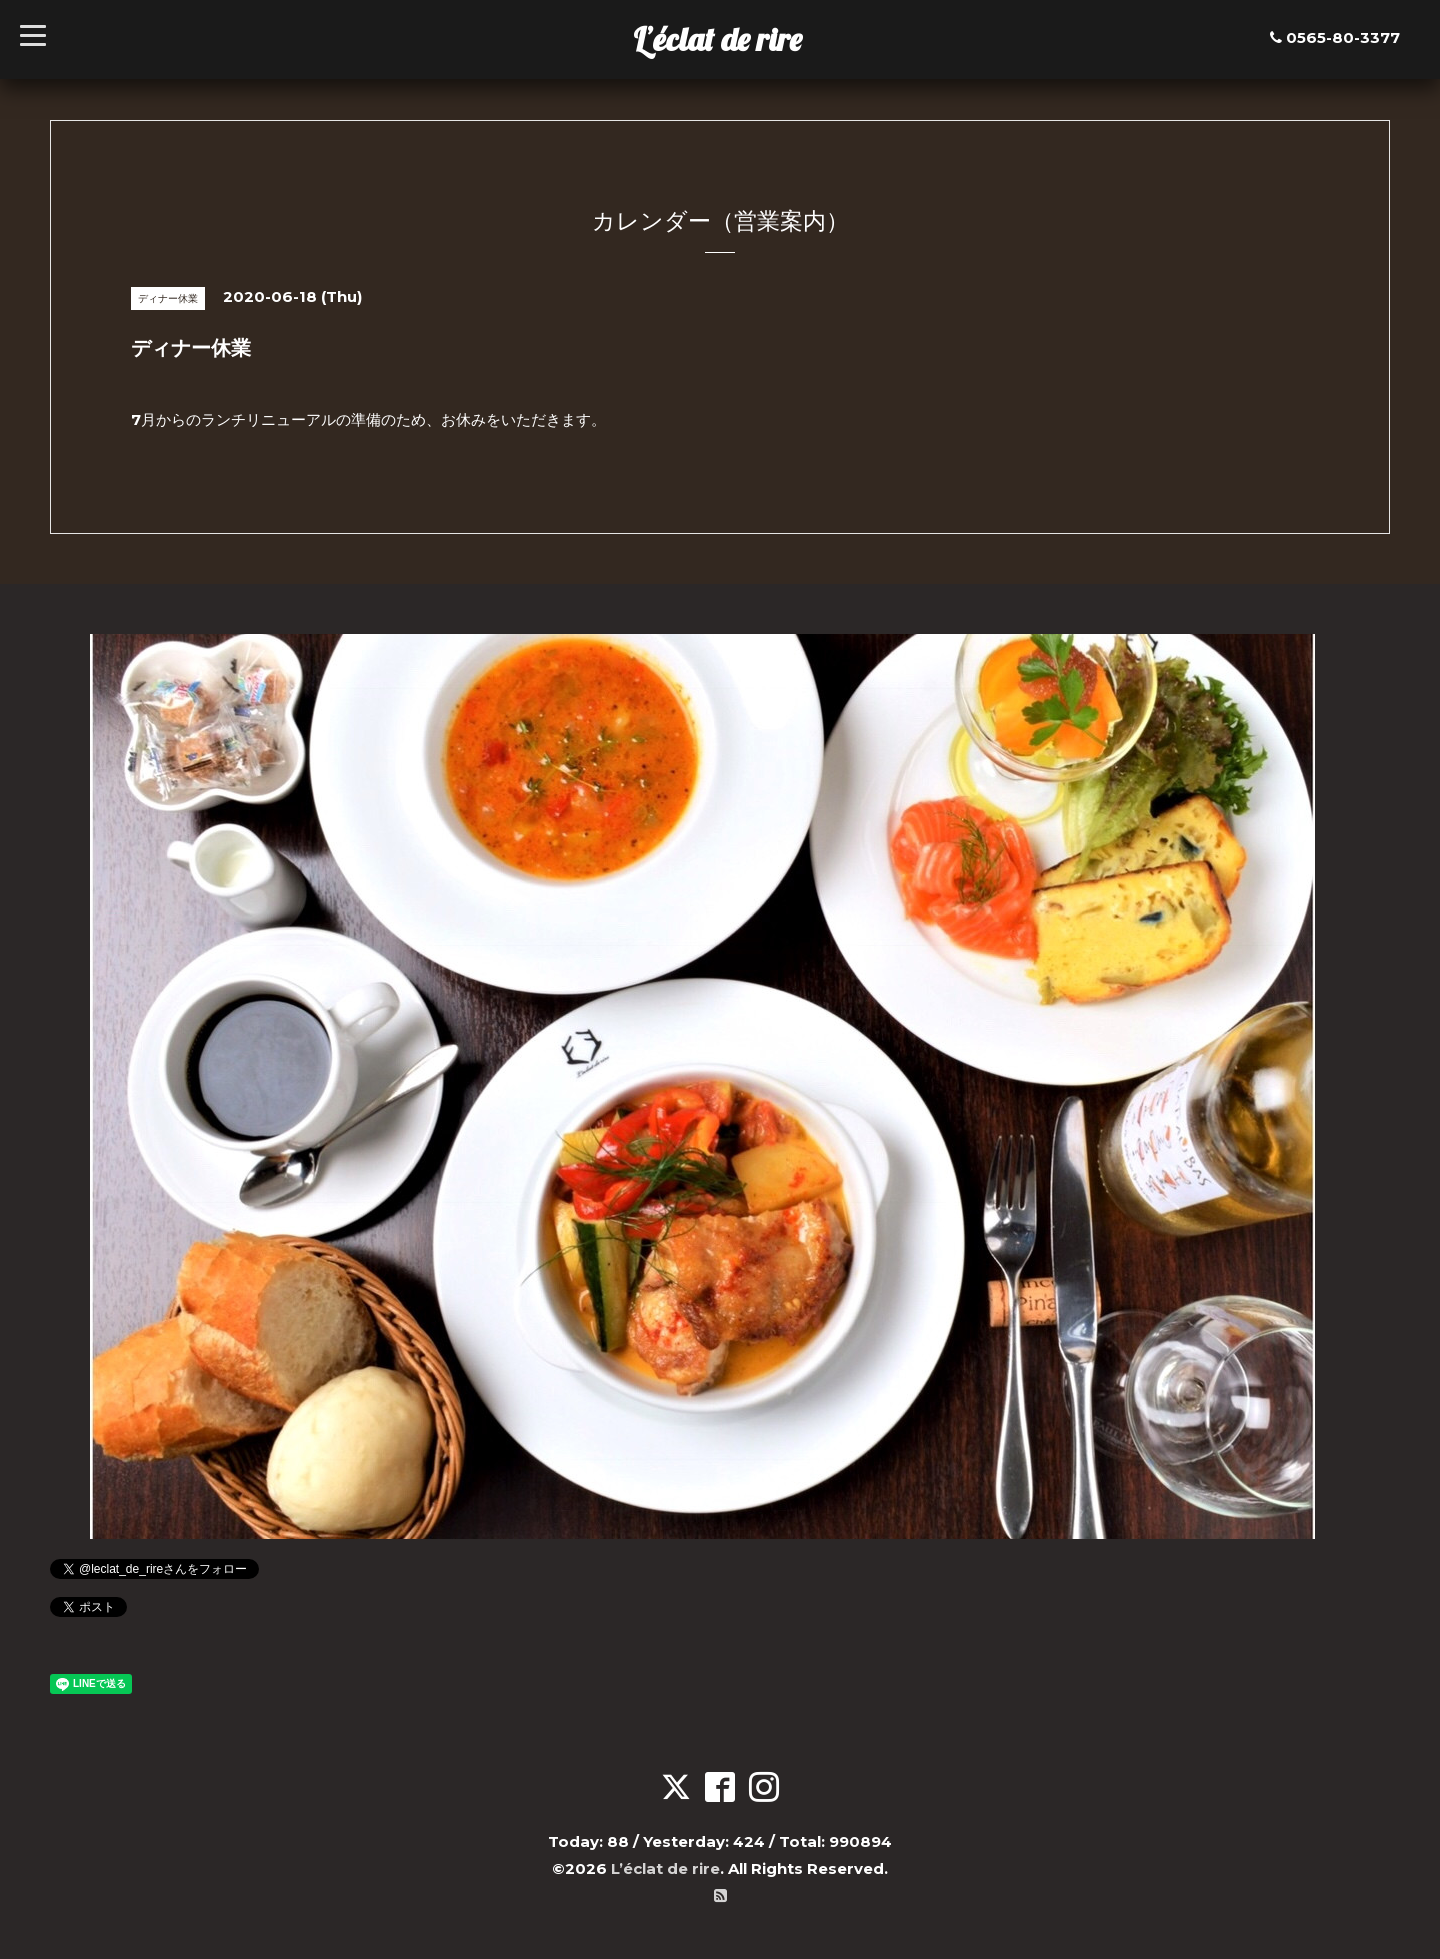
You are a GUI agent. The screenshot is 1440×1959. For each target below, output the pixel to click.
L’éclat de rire (717, 39)
